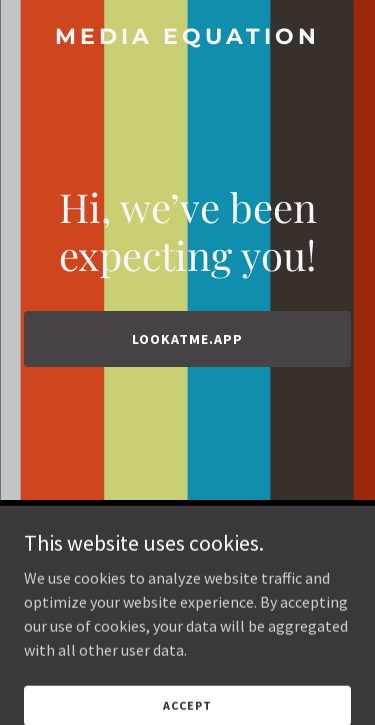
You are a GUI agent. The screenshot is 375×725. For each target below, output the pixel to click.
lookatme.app (187, 339)
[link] (187, 38)
